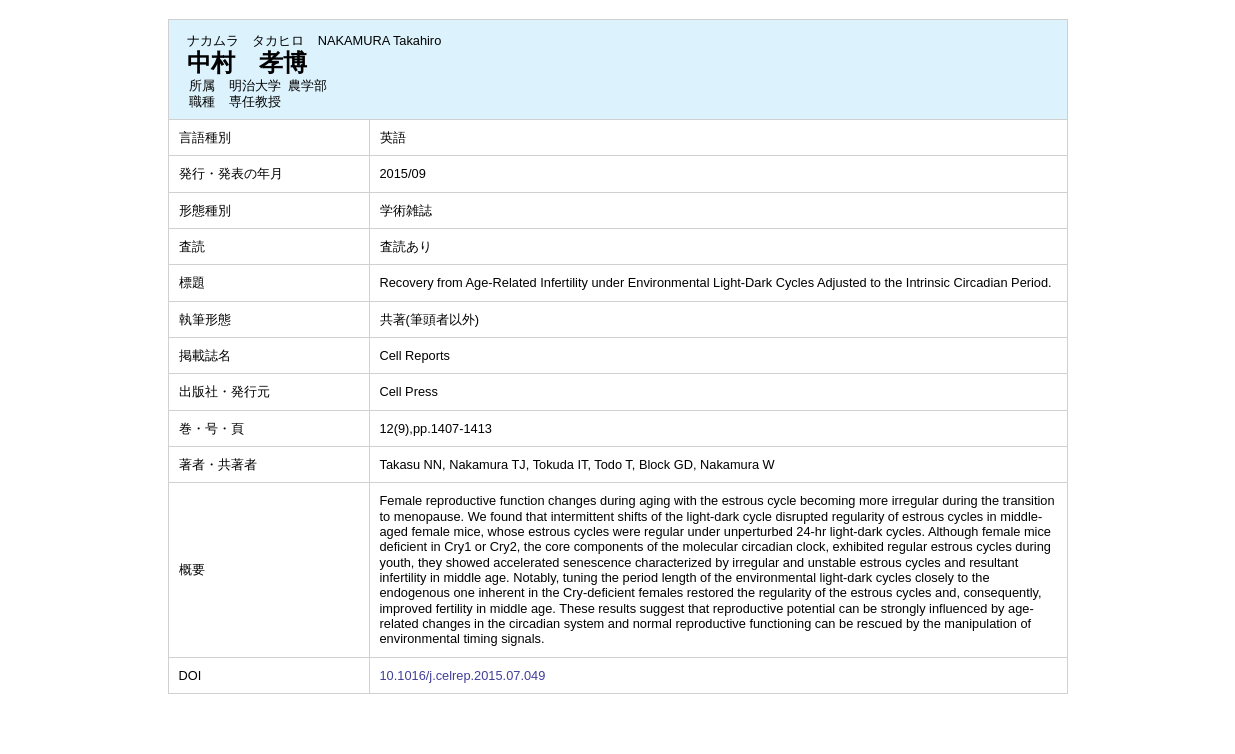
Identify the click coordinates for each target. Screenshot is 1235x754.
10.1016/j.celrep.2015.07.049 (463, 675)
